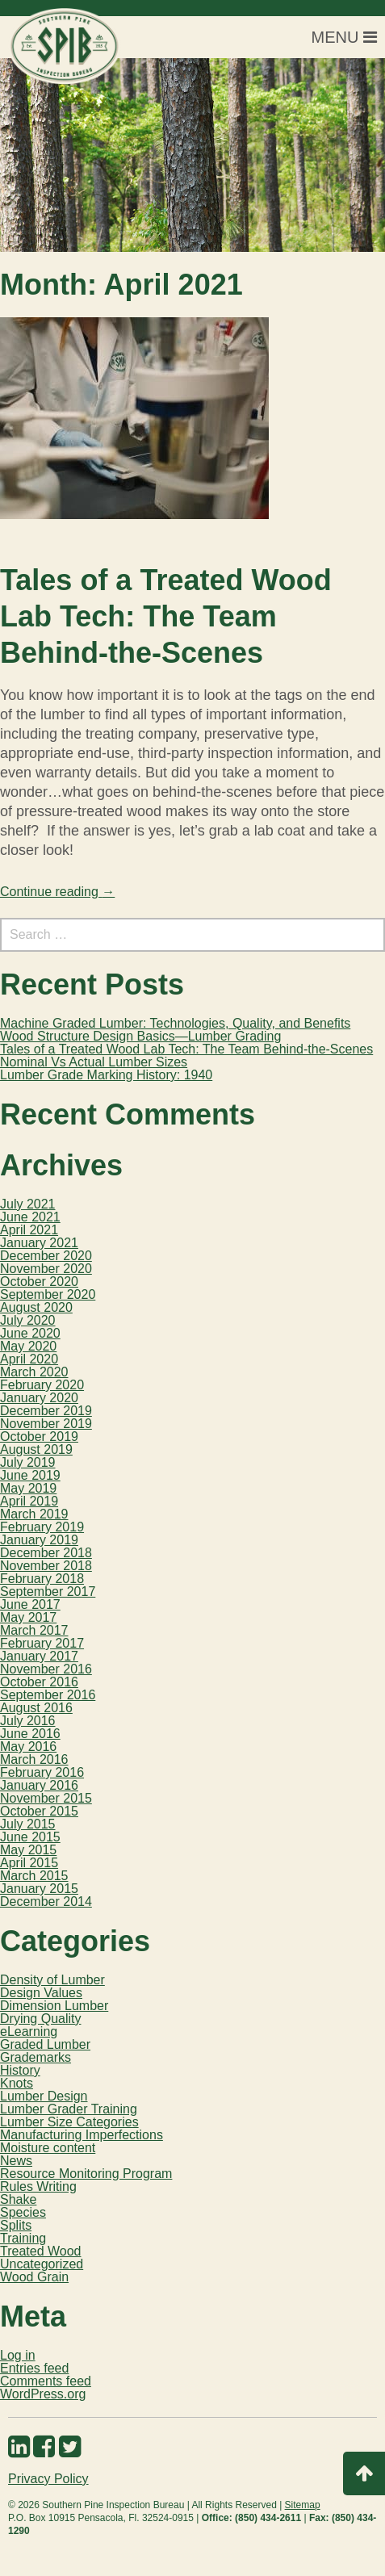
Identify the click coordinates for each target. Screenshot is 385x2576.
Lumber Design (44, 2096)
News (16, 2161)
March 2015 (34, 1876)
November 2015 (46, 1798)
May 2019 (28, 1488)
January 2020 (39, 1398)
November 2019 (46, 1423)
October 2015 (39, 1811)
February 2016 (42, 1772)
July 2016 (28, 1721)
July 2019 (28, 1462)
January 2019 (39, 1540)
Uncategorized (41, 2264)
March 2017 (34, 1630)
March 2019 (34, 1514)
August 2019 (36, 1449)
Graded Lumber (45, 2044)
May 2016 (28, 1746)
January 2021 (39, 1243)
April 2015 (29, 1863)
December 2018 (46, 1553)
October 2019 (39, 1436)
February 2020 (42, 1385)
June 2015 (30, 1837)
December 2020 (46, 1256)
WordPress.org (43, 2394)
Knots (16, 2083)
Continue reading (57, 891)
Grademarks (35, 2057)
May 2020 (28, 1346)
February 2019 (42, 1527)
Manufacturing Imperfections (81, 2135)
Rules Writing (38, 2186)
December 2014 (46, 1901)
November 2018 (46, 1566)
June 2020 (30, 1333)
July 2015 (28, 1824)
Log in (18, 2355)
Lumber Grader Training (68, 2109)
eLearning (28, 2031)
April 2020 (29, 1359)
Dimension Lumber (54, 2006)
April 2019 (29, 1501)
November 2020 (46, 1268)
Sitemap (302, 2505)
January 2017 (39, 1656)
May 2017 (28, 1617)
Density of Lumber (52, 1980)
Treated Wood (41, 2251)
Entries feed (34, 2368)
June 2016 (30, 1733)
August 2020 (36, 1307)
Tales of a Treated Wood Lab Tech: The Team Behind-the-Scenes (166, 616)
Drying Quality (40, 2018)
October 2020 (39, 1281)
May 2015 (28, 1850)
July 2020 (28, 1320)
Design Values (41, 1993)
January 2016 (39, 1785)
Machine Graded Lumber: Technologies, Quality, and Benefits (175, 1023)
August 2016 (36, 1708)
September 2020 (47, 1294)
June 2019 (30, 1475)
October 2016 (39, 1682)
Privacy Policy (48, 2479)
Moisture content (47, 2148)
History (20, 2070)
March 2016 (34, 1759)
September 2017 (47, 1591)
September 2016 (47, 1695)
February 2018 (42, 1578)
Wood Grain (34, 2277)
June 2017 (30, 1604)
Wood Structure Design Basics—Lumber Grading (140, 1036)
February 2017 (42, 1643)
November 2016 (46, 1669)
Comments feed (45, 2381)
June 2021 (30, 1217)
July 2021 (28, 1204)
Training (23, 2238)
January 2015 (39, 1888)
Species (23, 2212)
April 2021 (29, 1230)
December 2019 (46, 1411)
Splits (15, 2225)
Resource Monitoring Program (86, 2173)
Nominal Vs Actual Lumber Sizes (93, 1062)
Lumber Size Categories (69, 2122)
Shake (18, 2199)
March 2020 (34, 1372)
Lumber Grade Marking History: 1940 (106, 1075)
